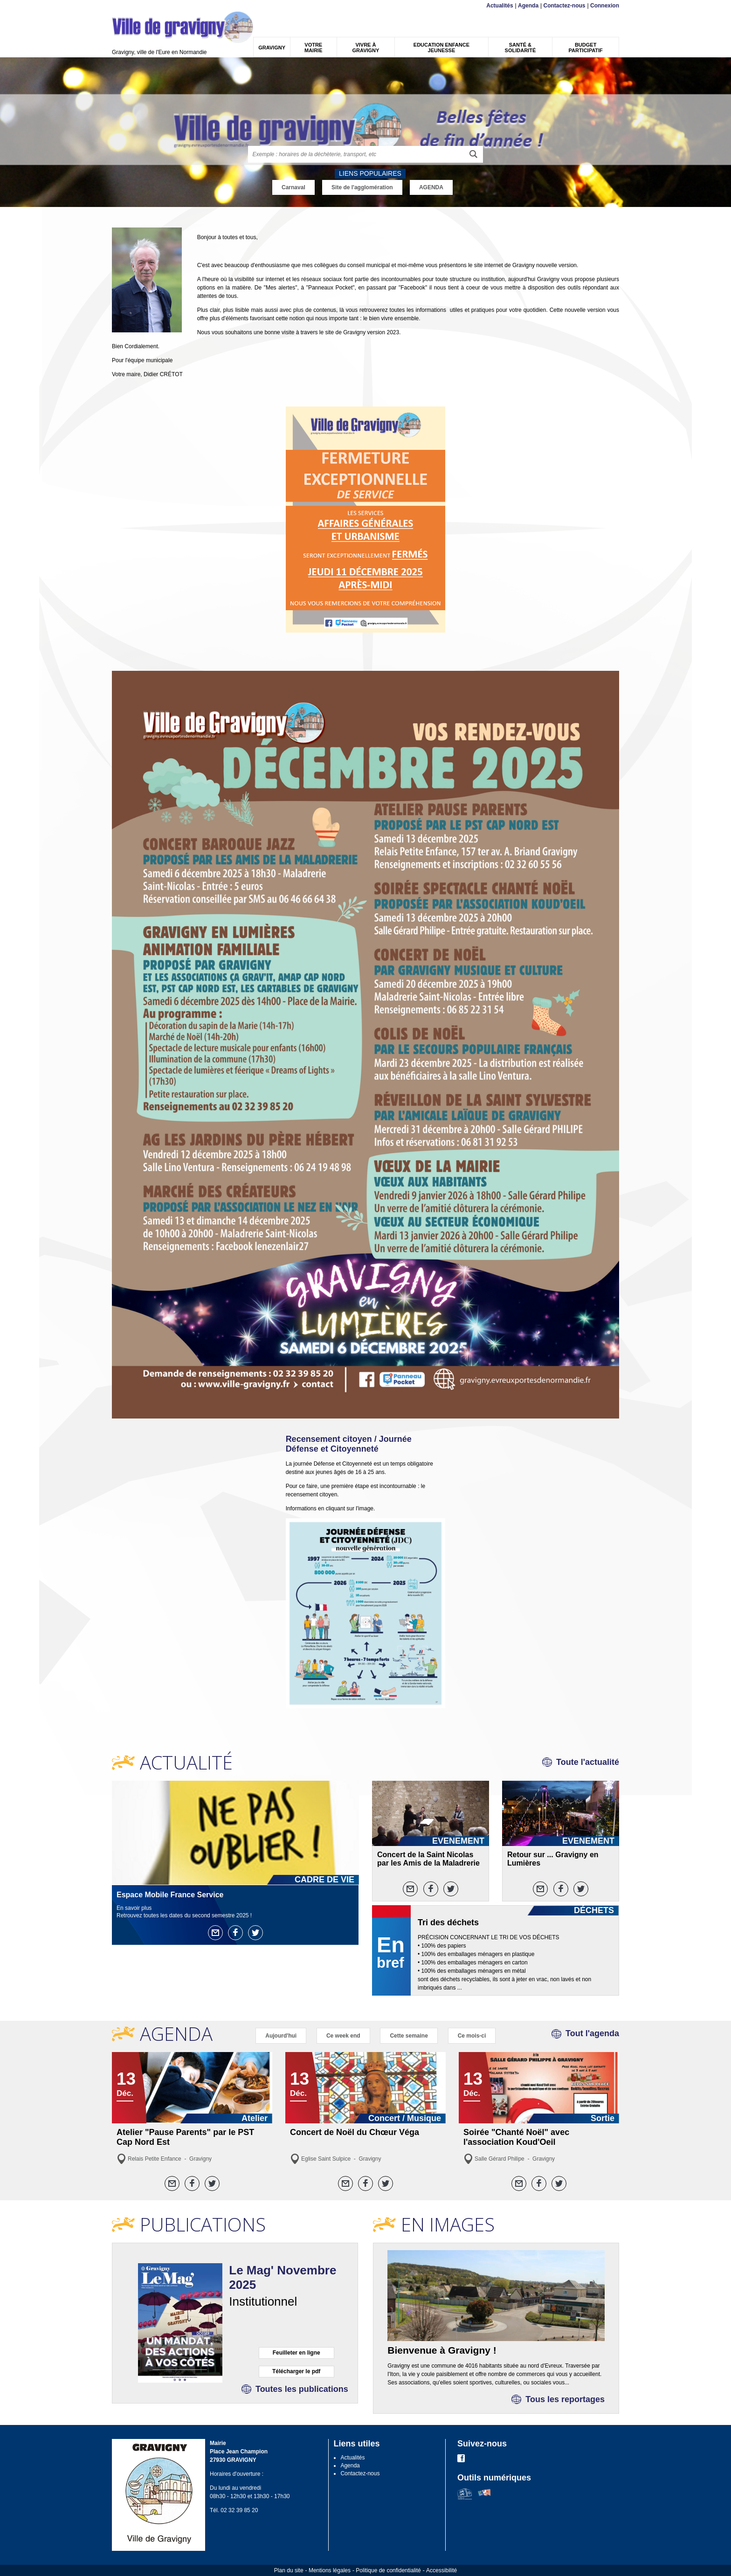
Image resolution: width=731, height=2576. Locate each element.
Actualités (499, 5)
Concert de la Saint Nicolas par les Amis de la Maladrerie (428, 1859)
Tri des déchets (448, 1922)
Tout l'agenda (592, 2033)
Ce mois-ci (472, 2035)
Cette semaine (409, 2035)
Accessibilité (441, 2570)
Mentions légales (330, 2570)
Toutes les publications (301, 2389)
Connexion (604, 5)
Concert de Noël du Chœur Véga (354, 2132)
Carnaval (293, 187)
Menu (118, 5)
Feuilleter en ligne (296, 2352)
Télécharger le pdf (296, 2371)
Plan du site (288, 2570)
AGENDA (431, 187)
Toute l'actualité (587, 1762)
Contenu (134, 5)
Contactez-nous (565, 5)
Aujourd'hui (281, 2035)
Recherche (156, 5)
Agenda (528, 5)
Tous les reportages (565, 2399)
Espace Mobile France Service (170, 1895)
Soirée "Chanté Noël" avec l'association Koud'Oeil (516, 2137)
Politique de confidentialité (388, 2570)
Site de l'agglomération (362, 187)
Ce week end (343, 2035)
